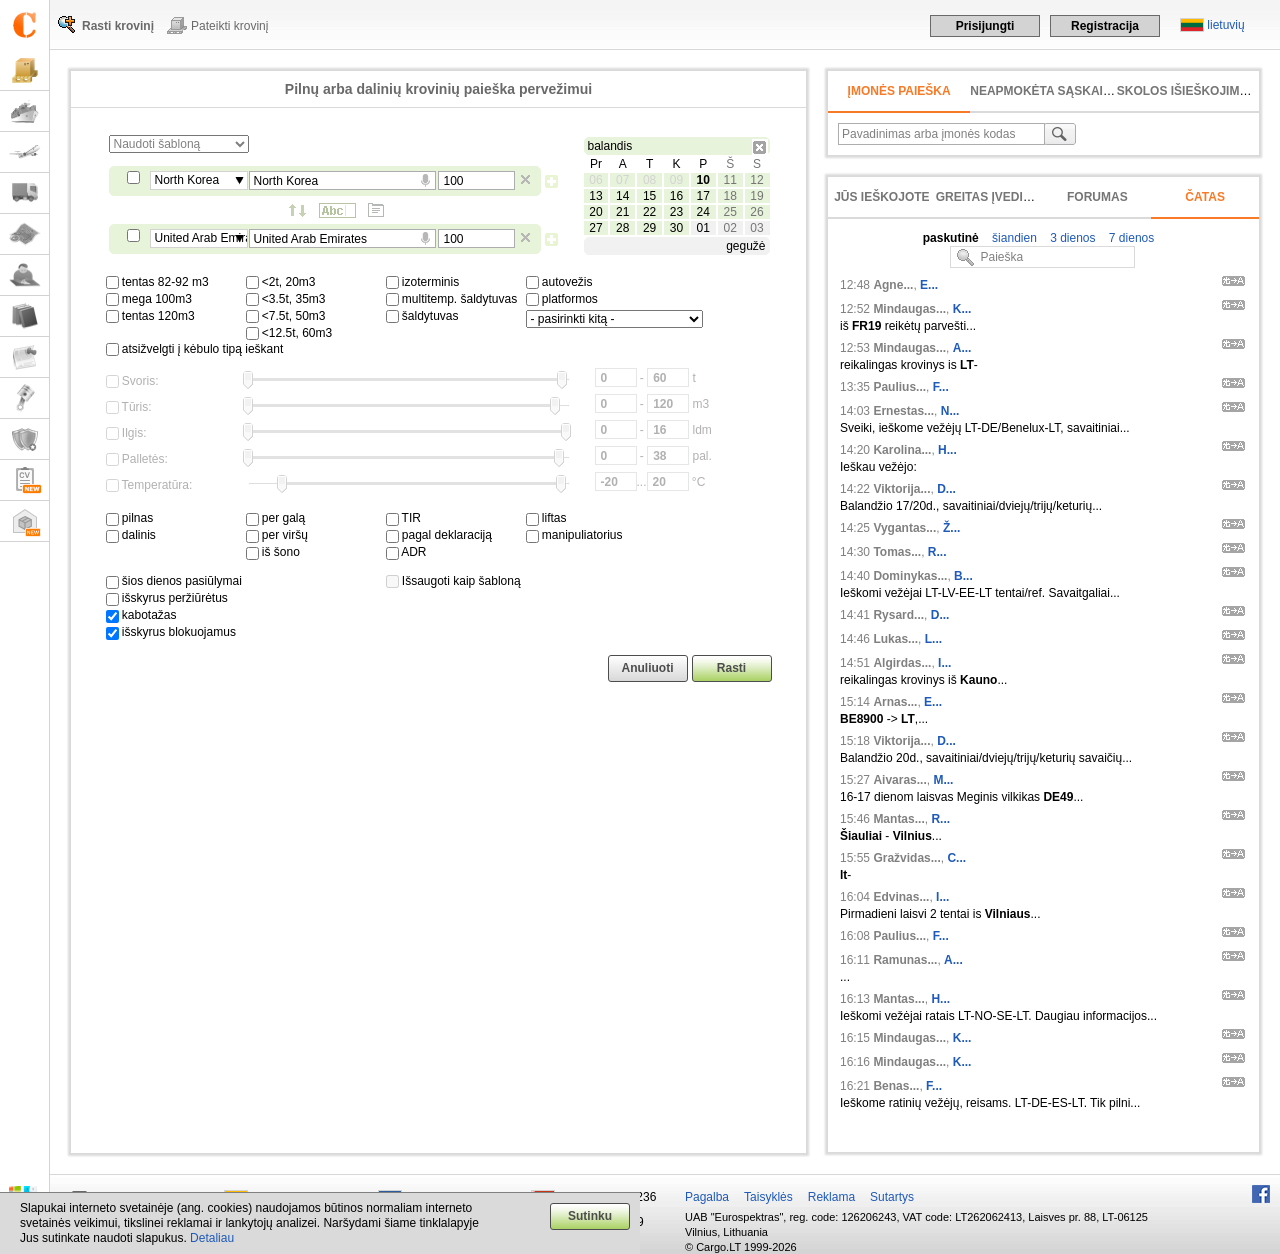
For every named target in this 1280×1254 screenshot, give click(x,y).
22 (649, 212)
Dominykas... (910, 576)
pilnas (130, 518)
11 (729, 180)
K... (962, 309)
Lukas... (895, 639)
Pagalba (707, 1197)
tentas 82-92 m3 (157, 282)
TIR (403, 518)
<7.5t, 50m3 (286, 316)
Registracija (1105, 26)
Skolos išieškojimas (1186, 91)
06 (595, 180)
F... (941, 387)
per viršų (277, 535)
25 (729, 212)
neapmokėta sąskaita (1044, 91)
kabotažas (141, 615)
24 (703, 212)
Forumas (1097, 197)
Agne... (893, 285)
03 (756, 228)
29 (649, 228)
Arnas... (895, 702)
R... (937, 552)
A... (962, 348)
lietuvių (1225, 25)
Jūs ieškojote (881, 197)
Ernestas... (903, 411)
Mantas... (898, 819)
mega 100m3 (149, 299)
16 (676, 196)
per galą (276, 518)
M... (943, 780)
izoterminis (423, 282)
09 (676, 180)
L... (933, 639)
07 (622, 180)
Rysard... (898, 615)
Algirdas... (902, 663)
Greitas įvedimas (993, 197)
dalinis (131, 535)
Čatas (1205, 197)
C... (956, 858)
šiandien (1013, 238)
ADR (406, 552)
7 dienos (1130, 238)
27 (595, 228)
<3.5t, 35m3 (286, 299)
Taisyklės (768, 1197)
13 (595, 196)
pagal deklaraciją (439, 535)
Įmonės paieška (899, 91)
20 (595, 212)
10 (703, 180)
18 (729, 196)
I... (944, 663)
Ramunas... (905, 960)
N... (950, 411)
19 (756, 196)
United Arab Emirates (201, 238)
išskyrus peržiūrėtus (167, 598)
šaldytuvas (422, 316)
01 (703, 228)
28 (622, 228)
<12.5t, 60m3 (289, 333)
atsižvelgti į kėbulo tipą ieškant (195, 349)
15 (649, 196)
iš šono (273, 552)
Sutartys (892, 1197)
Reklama (831, 1197)
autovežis (559, 282)
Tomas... (897, 552)
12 (756, 180)
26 (756, 212)
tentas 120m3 (150, 316)
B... (963, 576)
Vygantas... (904, 528)
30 (676, 228)
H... (947, 450)
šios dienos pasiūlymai (174, 581)
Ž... (951, 528)
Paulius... (899, 387)
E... (929, 285)
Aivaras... (899, 780)
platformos (562, 299)
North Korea (187, 180)
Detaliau (212, 1238)
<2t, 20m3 (281, 282)
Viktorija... (901, 489)
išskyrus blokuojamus (171, 632)
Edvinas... (901, 897)
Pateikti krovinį (229, 26)
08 (649, 180)
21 (622, 212)
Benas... (896, 1086)
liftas (546, 518)
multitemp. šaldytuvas (452, 299)
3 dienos (1071, 238)
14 (622, 196)
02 (729, 228)
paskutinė (951, 238)
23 (676, 212)
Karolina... (902, 450)
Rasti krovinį (118, 26)
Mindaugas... (909, 309)
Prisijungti (985, 26)
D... (946, 489)
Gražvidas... (906, 858)
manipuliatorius (574, 535)
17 (703, 196)
